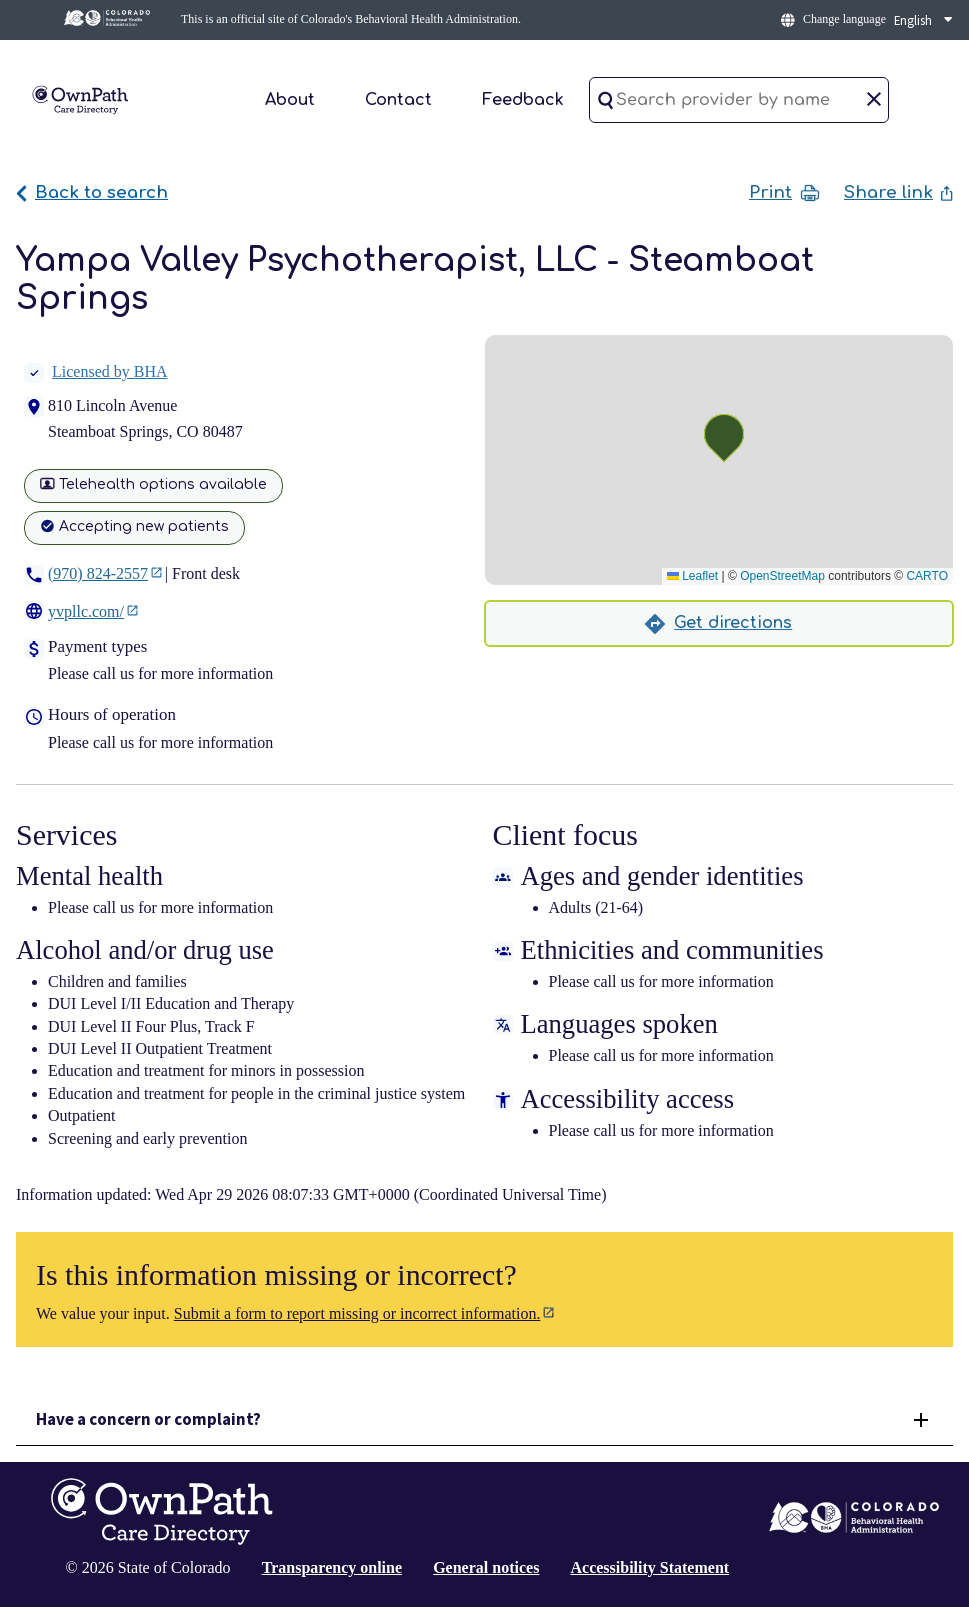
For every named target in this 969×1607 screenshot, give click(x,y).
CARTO (927, 576)
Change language (844, 19)
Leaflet (692, 576)
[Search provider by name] (739, 100)
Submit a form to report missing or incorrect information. (357, 1313)
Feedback (523, 100)
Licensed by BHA (96, 371)
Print (784, 193)
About (290, 100)
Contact (398, 100)
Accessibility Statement (649, 1567)
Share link (898, 192)
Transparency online (332, 1567)
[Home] (80, 98)
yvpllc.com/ (86, 611)
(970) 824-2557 (98, 573)
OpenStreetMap (782, 576)
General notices (486, 1567)
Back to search (92, 192)
